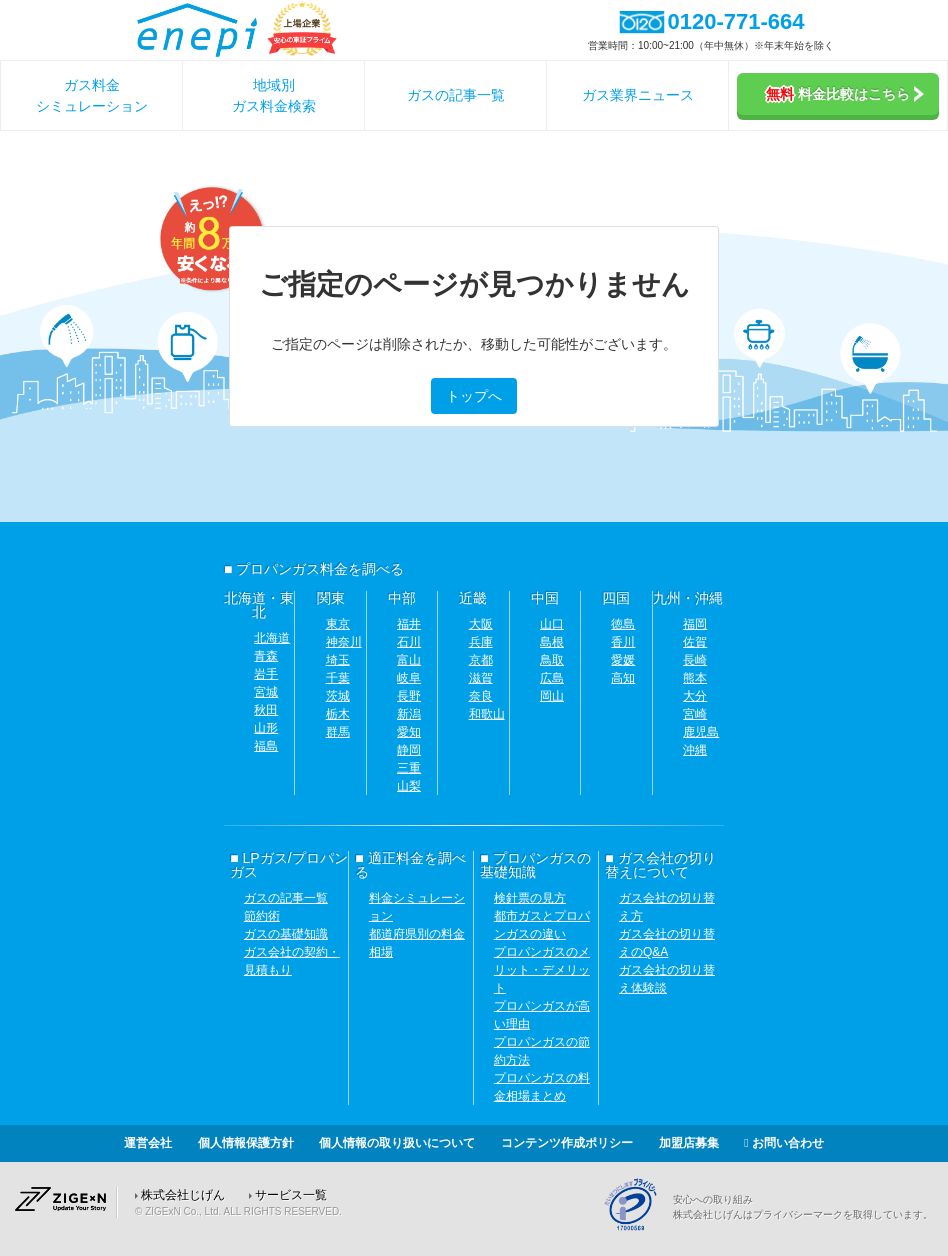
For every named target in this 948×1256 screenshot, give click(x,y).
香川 (623, 642)
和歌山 (487, 714)
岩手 (266, 674)
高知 (623, 678)
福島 (266, 746)
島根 (552, 642)
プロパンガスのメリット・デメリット (542, 970)
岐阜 (409, 678)
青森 (266, 656)
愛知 (409, 732)
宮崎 (695, 714)
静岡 (409, 750)
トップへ (474, 396)
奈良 (481, 696)
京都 (481, 660)
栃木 (338, 714)
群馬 (338, 732)
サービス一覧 (291, 1195)
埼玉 (338, 660)
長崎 (695, 660)
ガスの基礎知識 (286, 934)
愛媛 (623, 660)
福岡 (695, 624)
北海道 (272, 638)
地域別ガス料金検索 (274, 95)
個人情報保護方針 (246, 1143)
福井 (409, 624)
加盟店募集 (689, 1143)
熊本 (695, 678)
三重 (409, 768)
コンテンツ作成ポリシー (567, 1143)
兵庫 (481, 642)
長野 (409, 696)
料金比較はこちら (845, 94)
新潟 (409, 714)
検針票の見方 (530, 898)
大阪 (481, 624)
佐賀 (695, 642)
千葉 (338, 678)
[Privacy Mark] (638, 1228)
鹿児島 (701, 732)
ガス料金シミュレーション (92, 95)
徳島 (623, 624)
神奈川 (344, 642)
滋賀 (481, 678)
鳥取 (552, 660)
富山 (409, 660)
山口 (552, 624)
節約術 (262, 916)
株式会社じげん (183, 1195)
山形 (266, 728)
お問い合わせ (784, 1143)
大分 (695, 696)
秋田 (266, 710)
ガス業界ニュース (638, 95)
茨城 (338, 696)
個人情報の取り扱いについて (397, 1143)
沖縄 (695, 750)
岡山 (552, 696)
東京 (338, 624)
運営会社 (148, 1143)
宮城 (266, 692)
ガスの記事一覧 (456, 95)
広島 (552, 678)
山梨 (409, 786)
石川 (409, 642)
